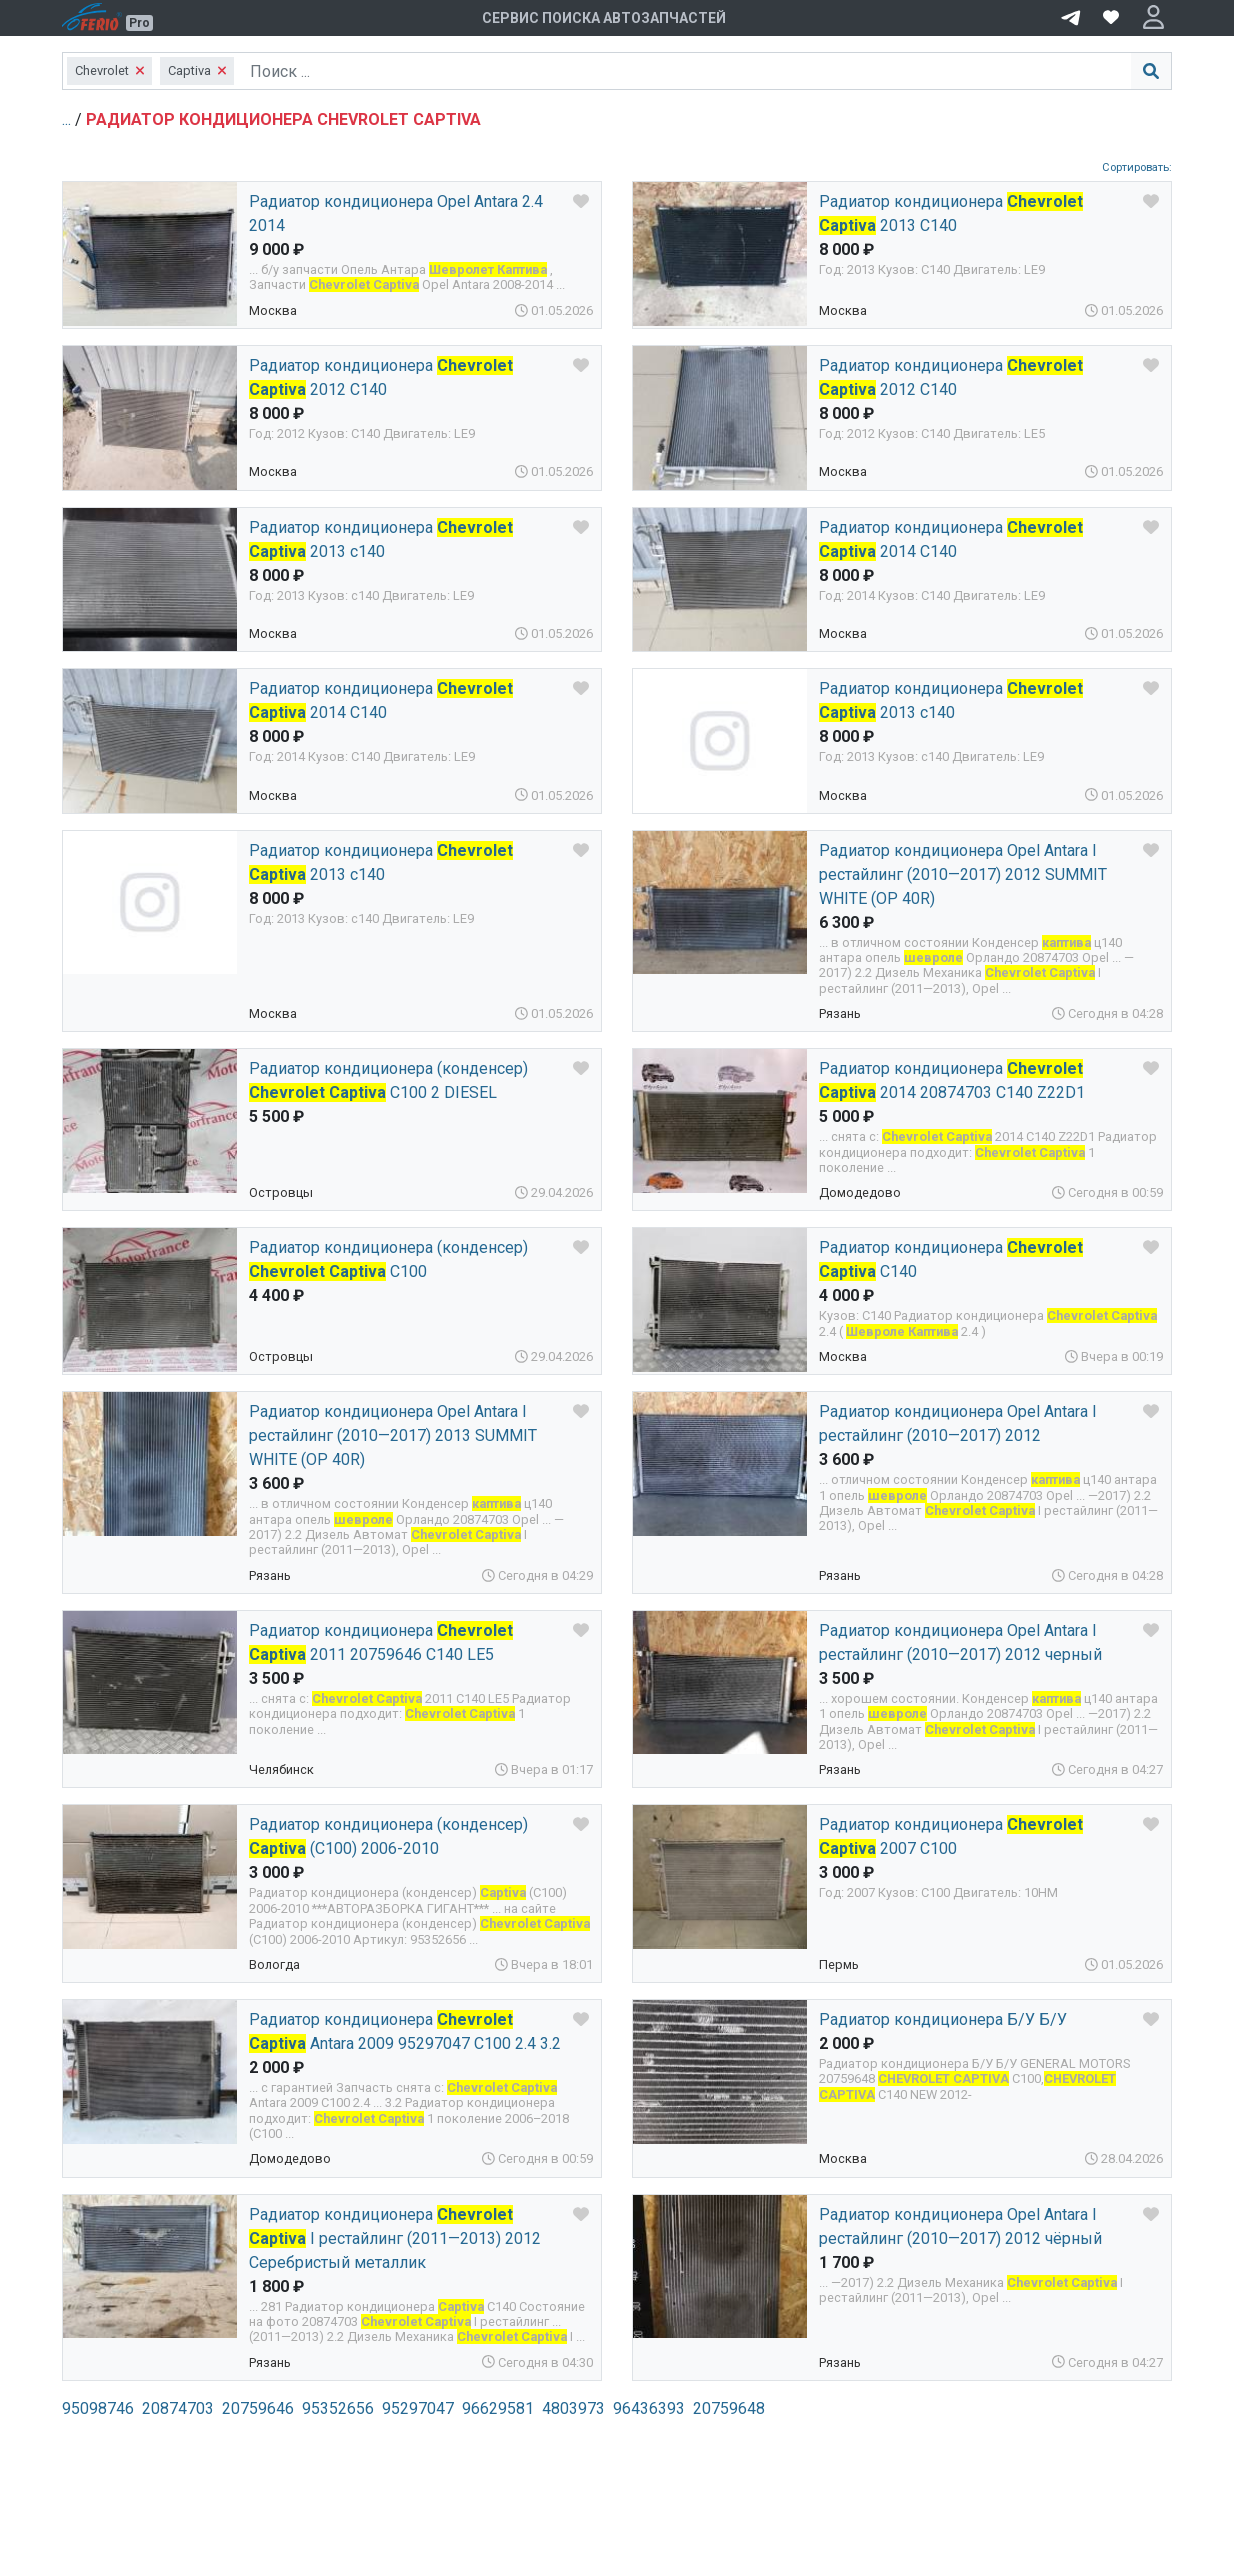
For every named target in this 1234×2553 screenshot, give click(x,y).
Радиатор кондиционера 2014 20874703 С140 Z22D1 (952, 1080)
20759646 (258, 2408)
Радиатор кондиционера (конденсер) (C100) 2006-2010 (388, 1836)
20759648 (729, 2408)
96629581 (498, 2408)
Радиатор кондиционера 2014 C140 (381, 700)
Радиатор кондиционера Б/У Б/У (943, 2019)
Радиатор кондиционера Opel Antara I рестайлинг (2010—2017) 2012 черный (960, 1642)
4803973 (573, 2408)
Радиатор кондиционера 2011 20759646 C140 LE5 (381, 1642)
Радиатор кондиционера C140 (951, 1259)
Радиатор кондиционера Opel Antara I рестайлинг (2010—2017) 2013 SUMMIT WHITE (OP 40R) (393, 1435)
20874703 (178, 2408)
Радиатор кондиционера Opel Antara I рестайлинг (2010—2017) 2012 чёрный (960, 2226)
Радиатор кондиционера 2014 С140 (951, 539)
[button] (1153, 18)
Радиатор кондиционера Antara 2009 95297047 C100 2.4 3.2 (405, 2031)
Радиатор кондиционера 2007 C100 (951, 1836)
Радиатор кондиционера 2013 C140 (951, 213)
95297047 (418, 2408)
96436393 (649, 2408)
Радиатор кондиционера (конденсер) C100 (388, 1259)
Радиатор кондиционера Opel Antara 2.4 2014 (396, 213)
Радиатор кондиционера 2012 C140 (381, 377)
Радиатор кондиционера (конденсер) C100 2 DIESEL (388, 1080)
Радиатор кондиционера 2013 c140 (381, 539)
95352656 (338, 2408)
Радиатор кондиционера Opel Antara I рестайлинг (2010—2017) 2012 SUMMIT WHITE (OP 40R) (963, 874)
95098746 (98, 2408)
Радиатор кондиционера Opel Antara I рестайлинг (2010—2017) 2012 (958, 1423)
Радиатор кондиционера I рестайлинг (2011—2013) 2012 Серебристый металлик (395, 2238)
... (68, 119)
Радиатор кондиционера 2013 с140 (951, 700)
